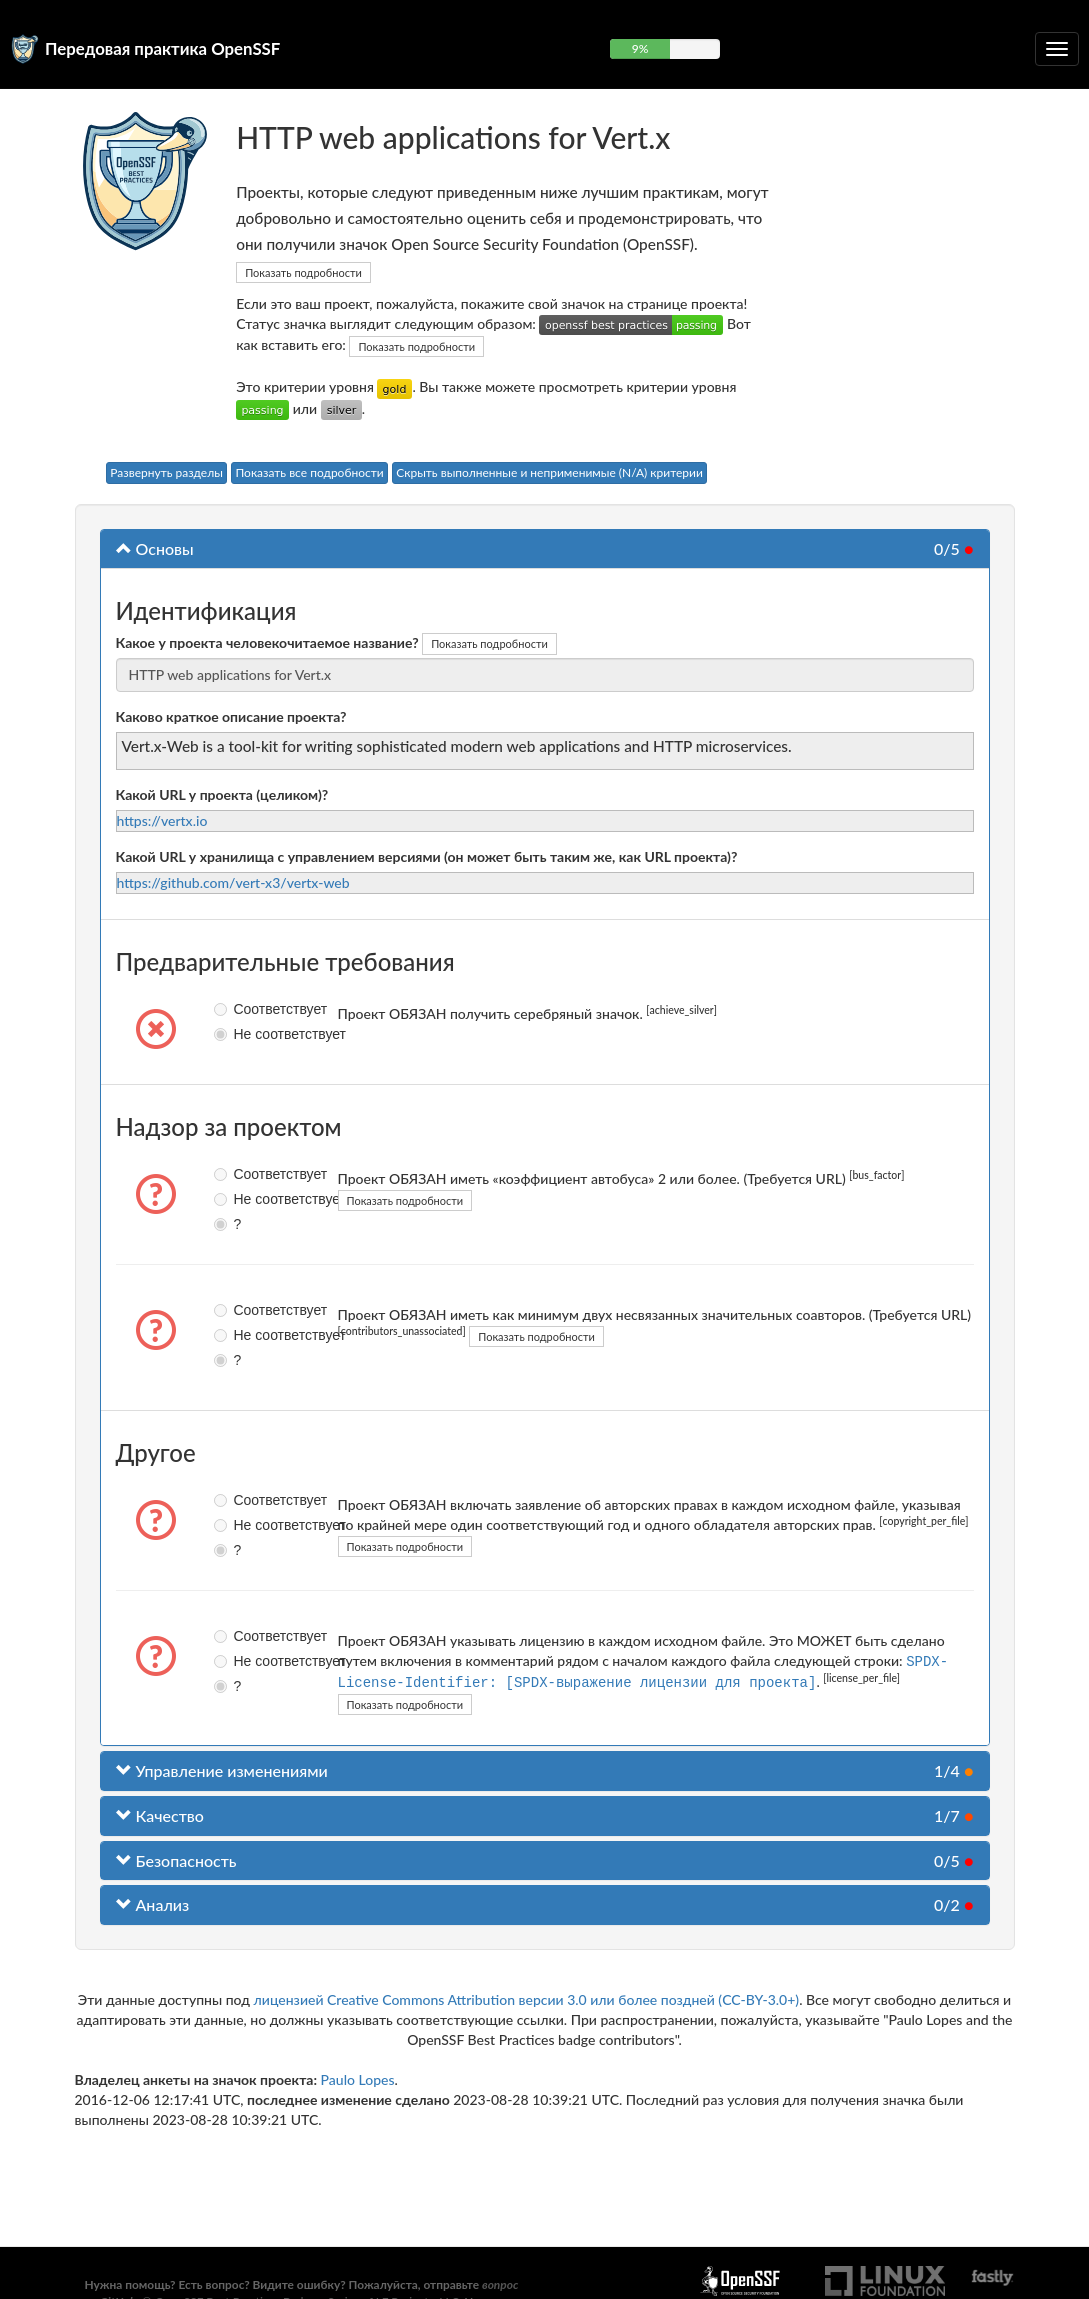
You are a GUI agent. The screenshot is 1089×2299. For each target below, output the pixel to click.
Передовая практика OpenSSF (162, 48)
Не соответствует (223, 1034)
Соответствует (223, 1009)
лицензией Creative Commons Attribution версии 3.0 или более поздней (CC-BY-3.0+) (527, 1997)
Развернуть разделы (166, 472)
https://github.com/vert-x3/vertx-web (233, 882)
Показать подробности (303, 272)
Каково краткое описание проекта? (231, 716)
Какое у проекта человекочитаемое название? (267, 642)
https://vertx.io (162, 820)
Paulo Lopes (358, 2077)
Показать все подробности (309, 472)
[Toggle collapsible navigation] (1057, 49)
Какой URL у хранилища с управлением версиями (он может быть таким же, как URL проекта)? (427, 856)
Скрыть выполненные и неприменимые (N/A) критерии (549, 472)
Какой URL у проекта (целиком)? (222, 794)
